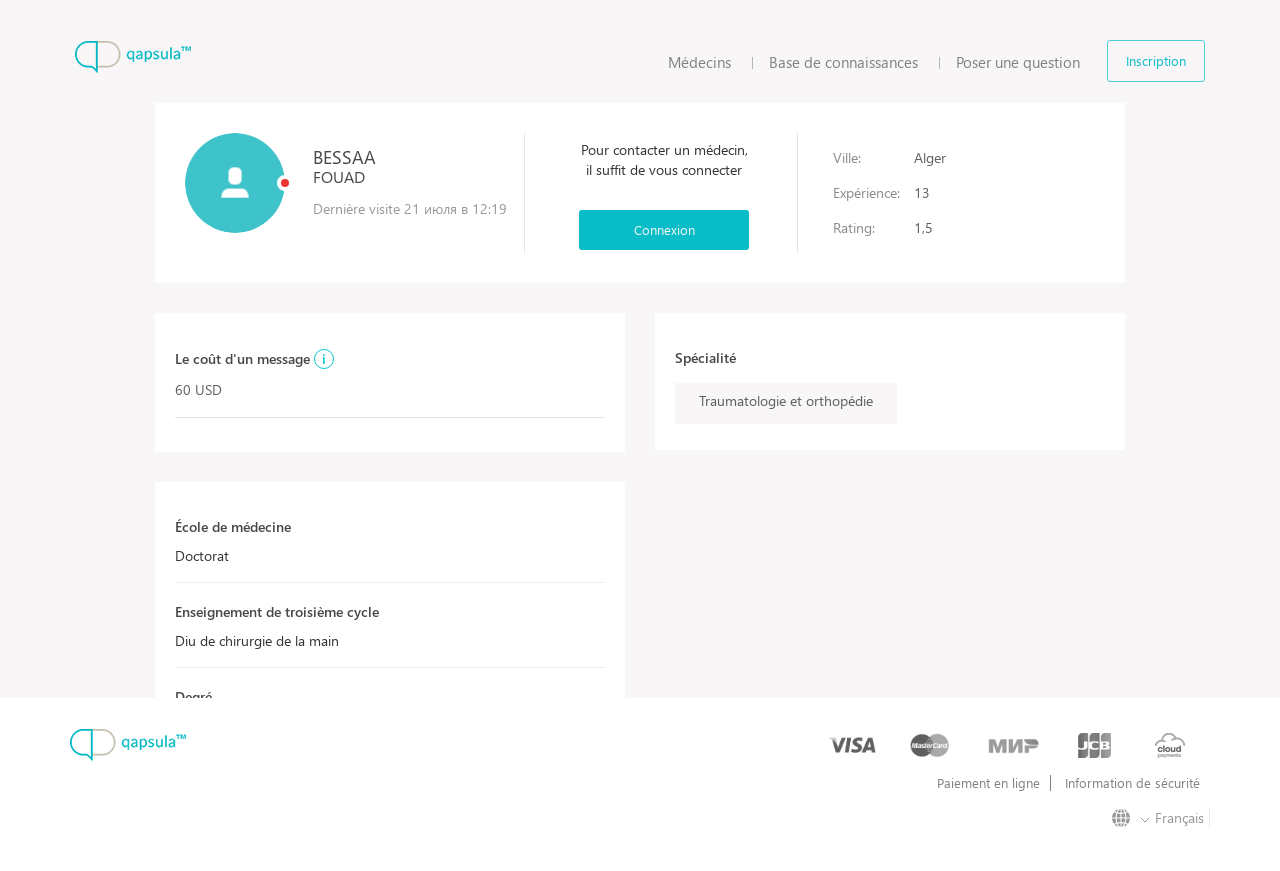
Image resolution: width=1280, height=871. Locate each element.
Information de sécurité (1132, 783)
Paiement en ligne (988, 783)
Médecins (699, 62)
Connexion (664, 229)
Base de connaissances (843, 62)
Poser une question (1018, 62)
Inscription (1156, 60)
